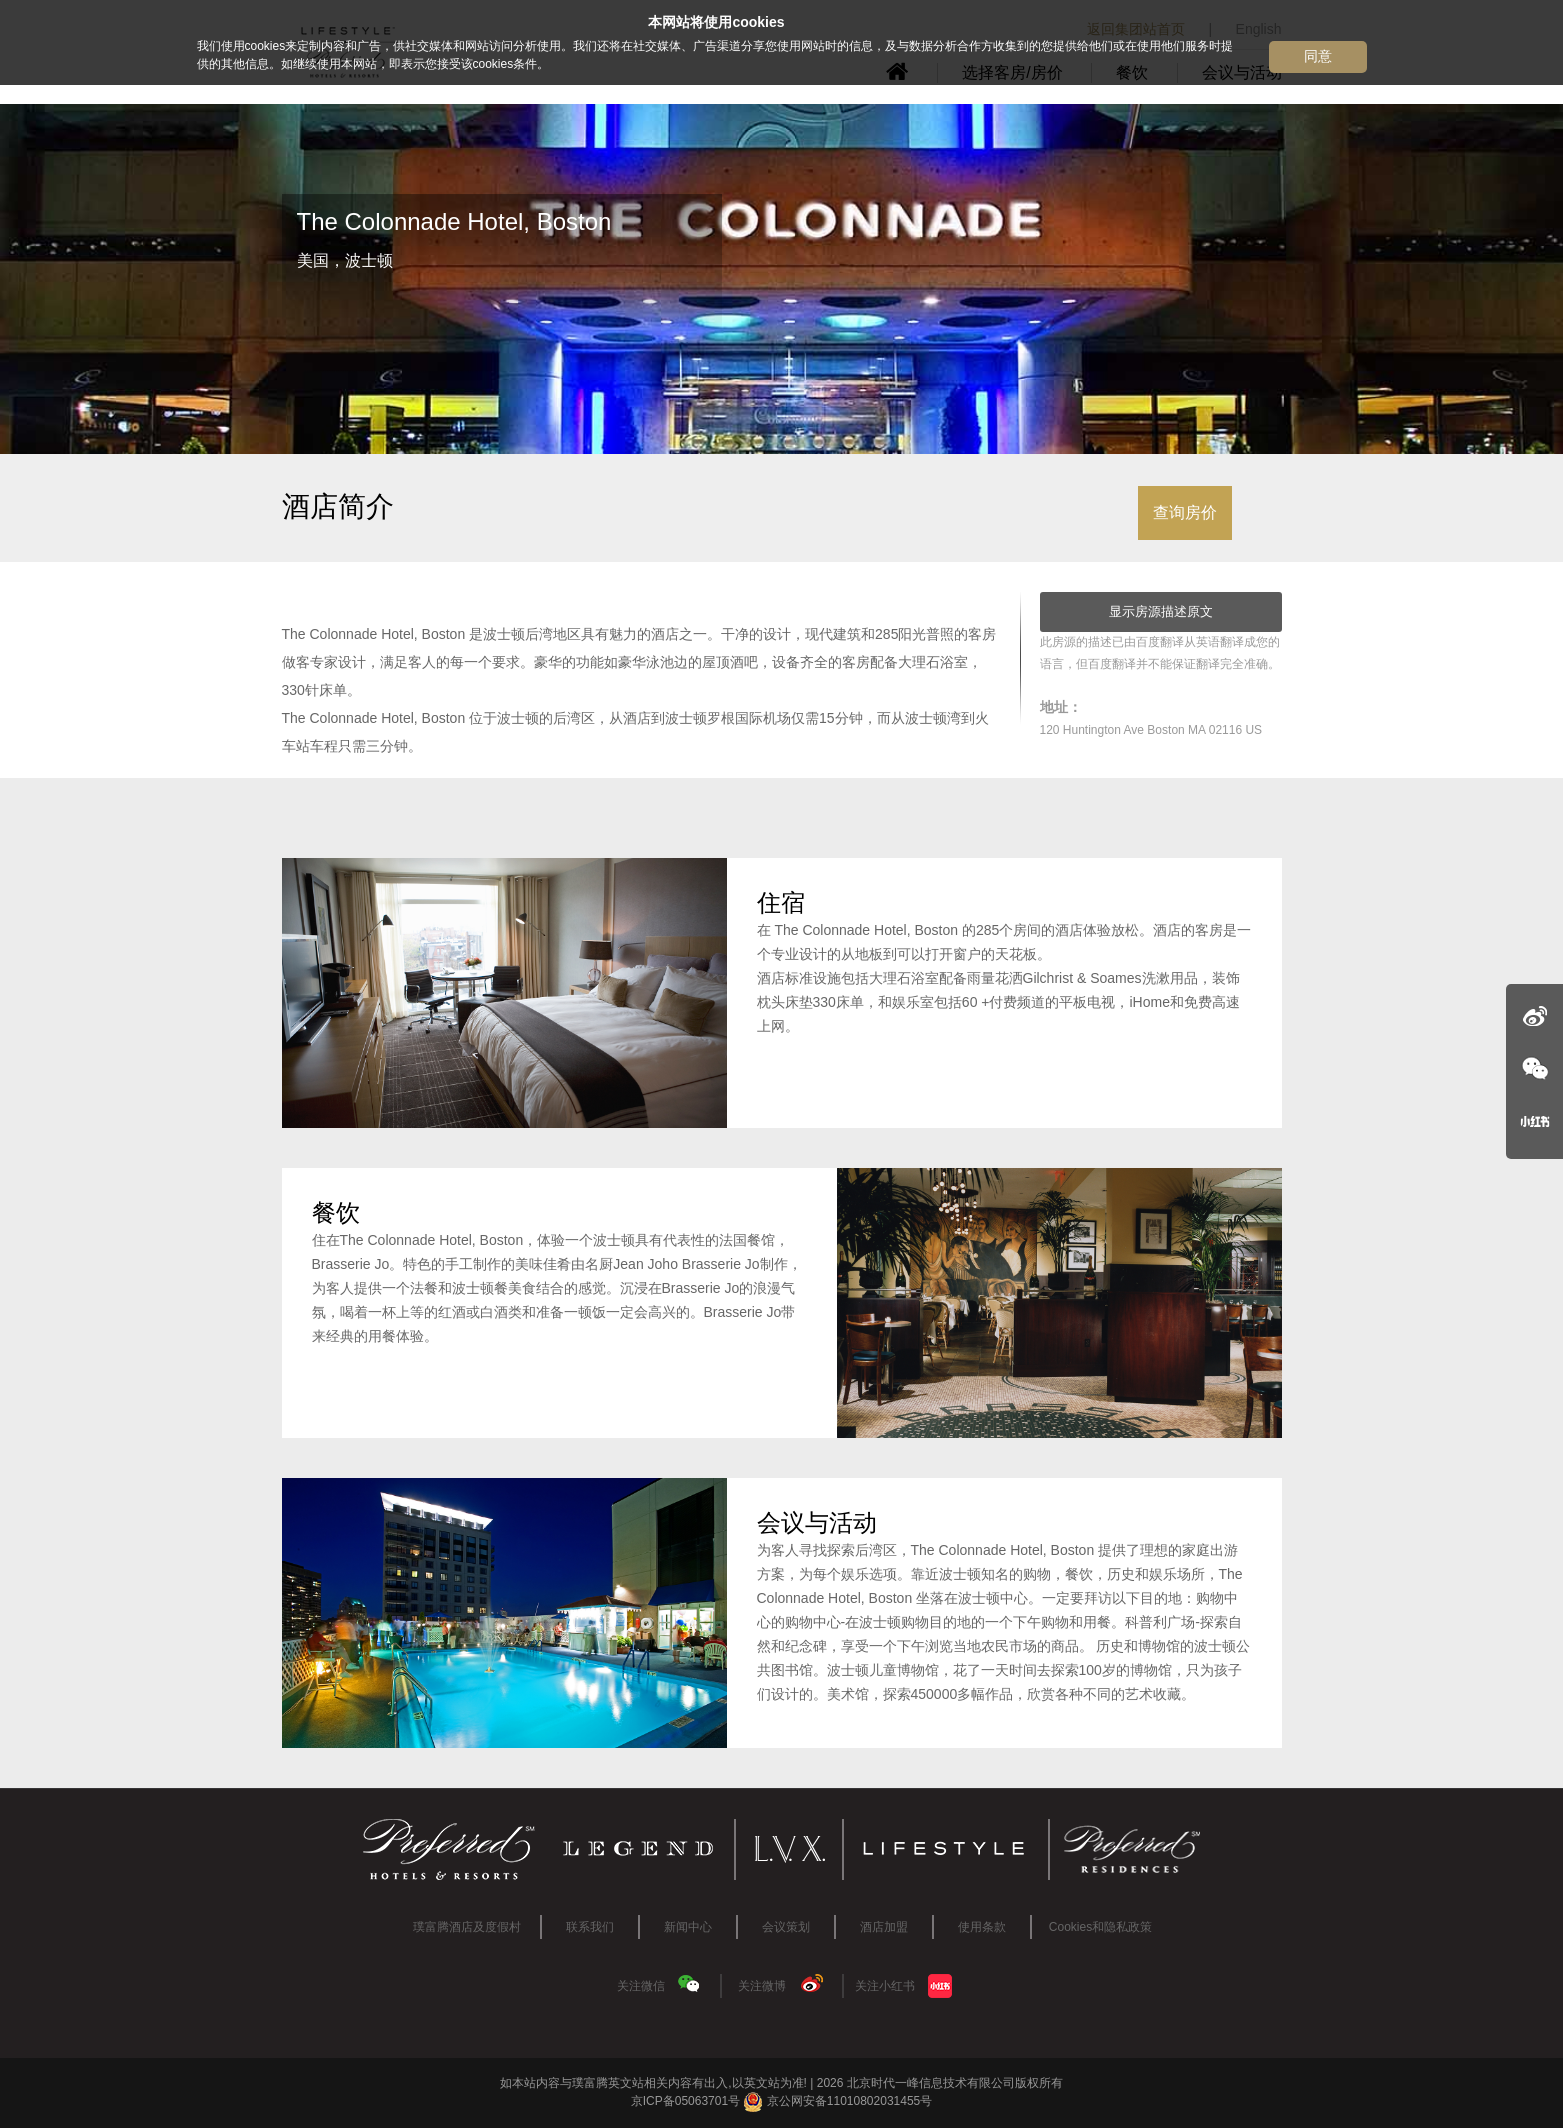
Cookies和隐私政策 (1100, 1927)
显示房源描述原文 (1161, 611)
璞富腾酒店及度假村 (467, 1927)
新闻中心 (688, 1927)
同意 (1318, 56)
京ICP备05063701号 (685, 2101)
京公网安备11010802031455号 (837, 2101)
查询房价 (1185, 512)
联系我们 (590, 1927)
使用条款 (982, 1927)
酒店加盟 (884, 1927)
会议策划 (786, 1927)
